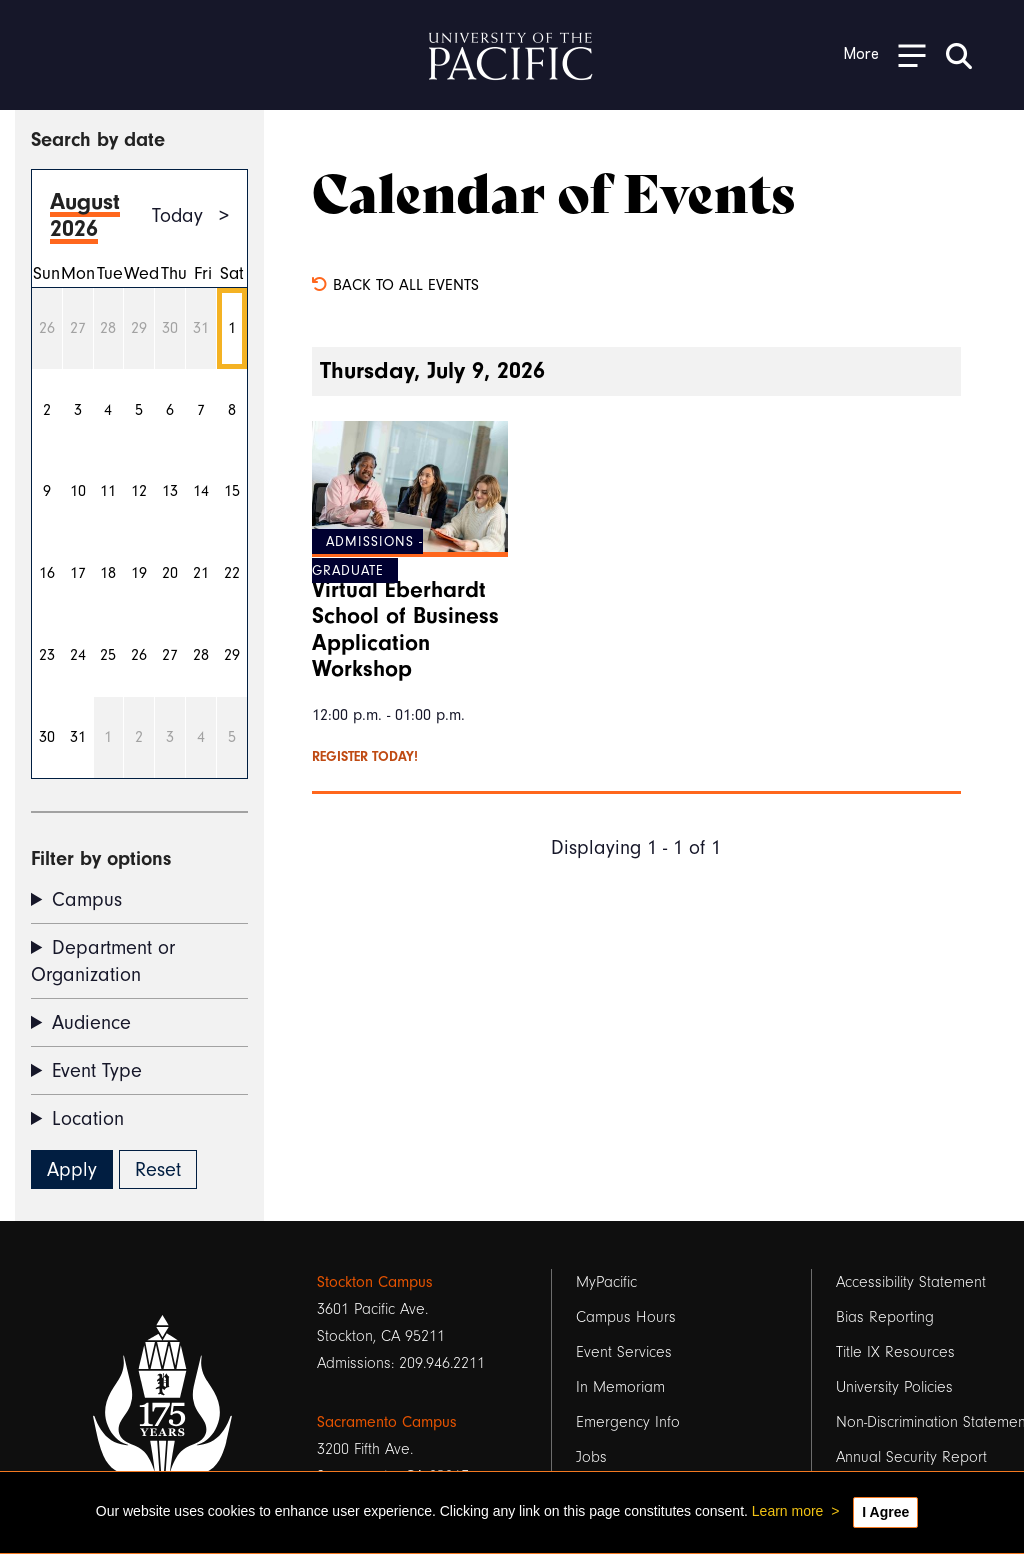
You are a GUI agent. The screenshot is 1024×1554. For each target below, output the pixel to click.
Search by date (98, 139)
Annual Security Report (911, 1457)
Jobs (591, 1457)
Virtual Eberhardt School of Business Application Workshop (405, 629)
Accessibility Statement (911, 1282)
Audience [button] (91, 1022)
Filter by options (101, 858)
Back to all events (395, 285)
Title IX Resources (895, 1352)
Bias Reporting (885, 1317)
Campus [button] (87, 899)
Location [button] (88, 1118)
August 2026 (85, 215)
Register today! (365, 757)
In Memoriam (620, 1387)
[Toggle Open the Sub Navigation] (885, 54)
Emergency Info (628, 1422)
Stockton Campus (375, 1282)
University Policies (894, 1387)
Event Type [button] (97, 1070)
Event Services (624, 1352)
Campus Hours (626, 1317)
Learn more (788, 1511)
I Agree (885, 1512)
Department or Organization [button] (103, 961)
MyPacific (606, 1282)
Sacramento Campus (387, 1422)
